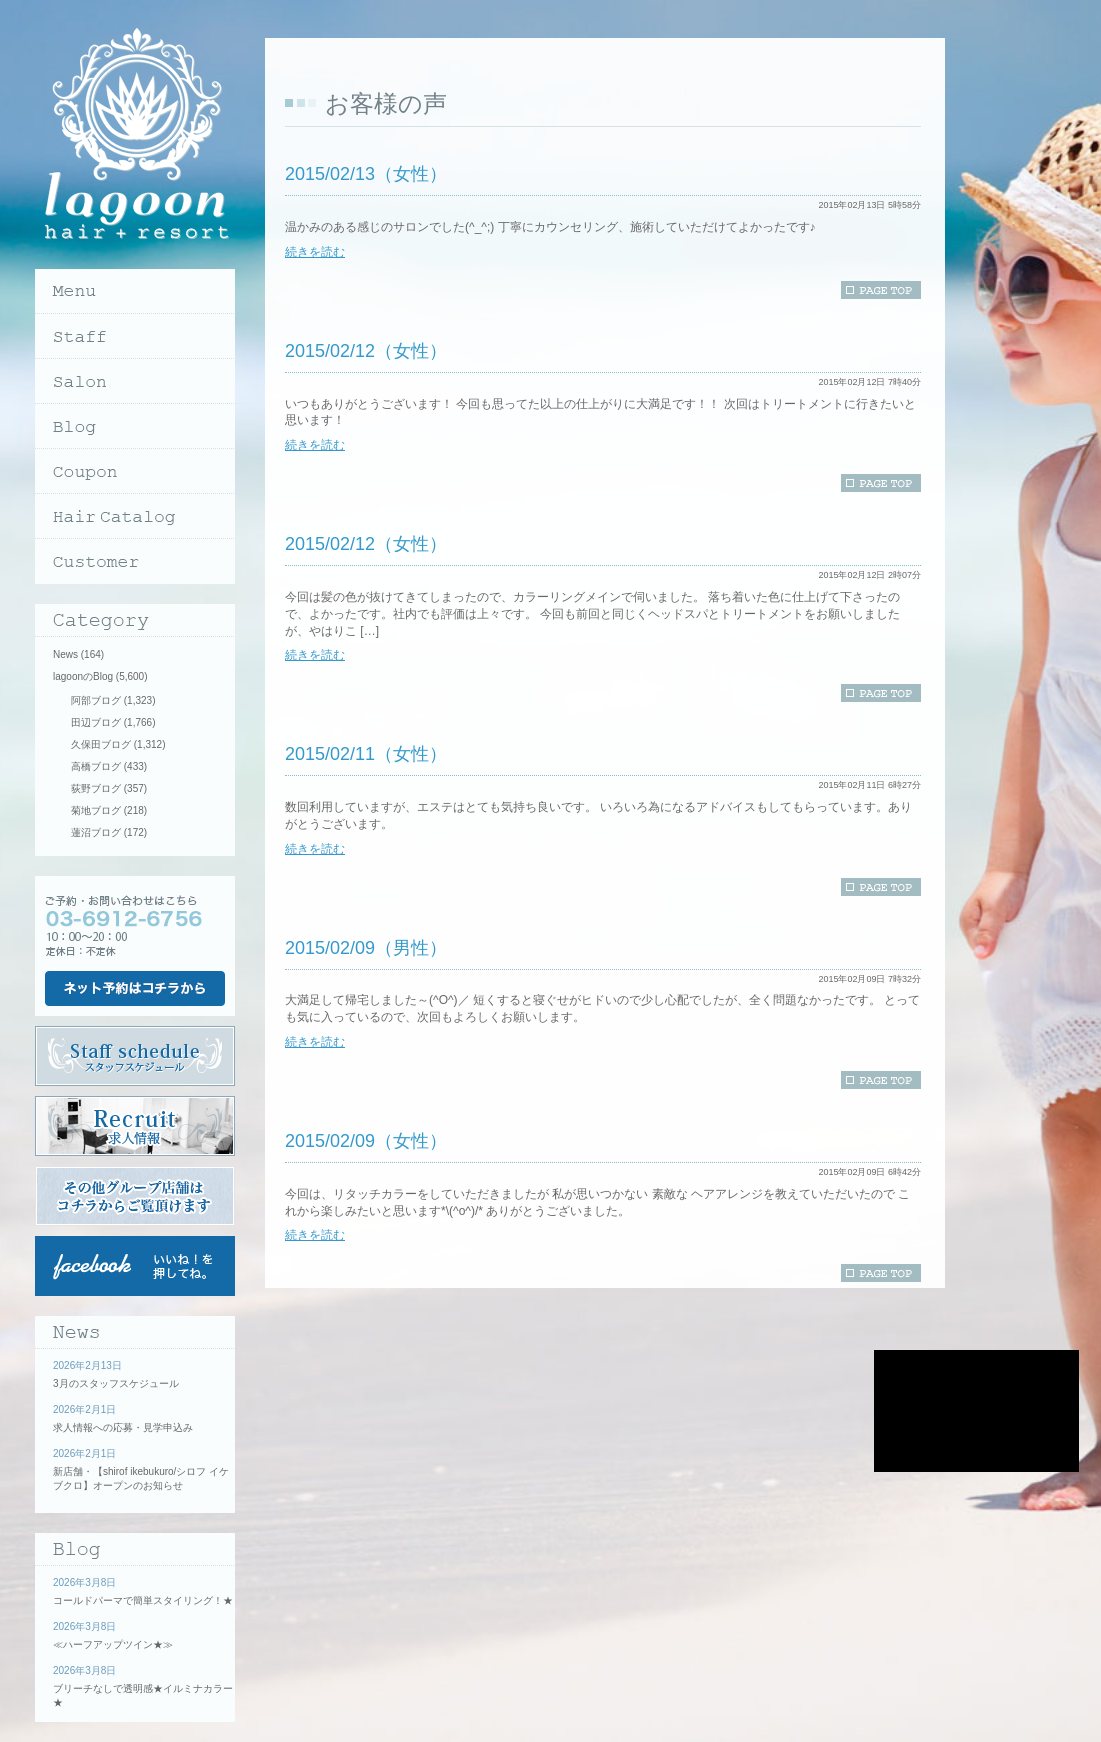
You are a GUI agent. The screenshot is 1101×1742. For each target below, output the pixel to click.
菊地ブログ (96, 810)
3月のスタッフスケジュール (116, 1383)
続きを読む (315, 252)
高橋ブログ (96, 766)
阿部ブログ (96, 700)
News (65, 654)
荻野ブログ (96, 788)
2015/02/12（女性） (366, 351)
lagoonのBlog (83, 676)
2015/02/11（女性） (366, 754)
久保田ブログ (101, 744)
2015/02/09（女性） (366, 1141)
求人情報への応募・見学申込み (123, 1427)
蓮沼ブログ (96, 832)
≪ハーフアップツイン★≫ (113, 1644)
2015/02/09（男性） (366, 948)
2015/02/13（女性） (366, 174)
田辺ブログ (96, 722)
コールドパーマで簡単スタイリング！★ (143, 1600)
